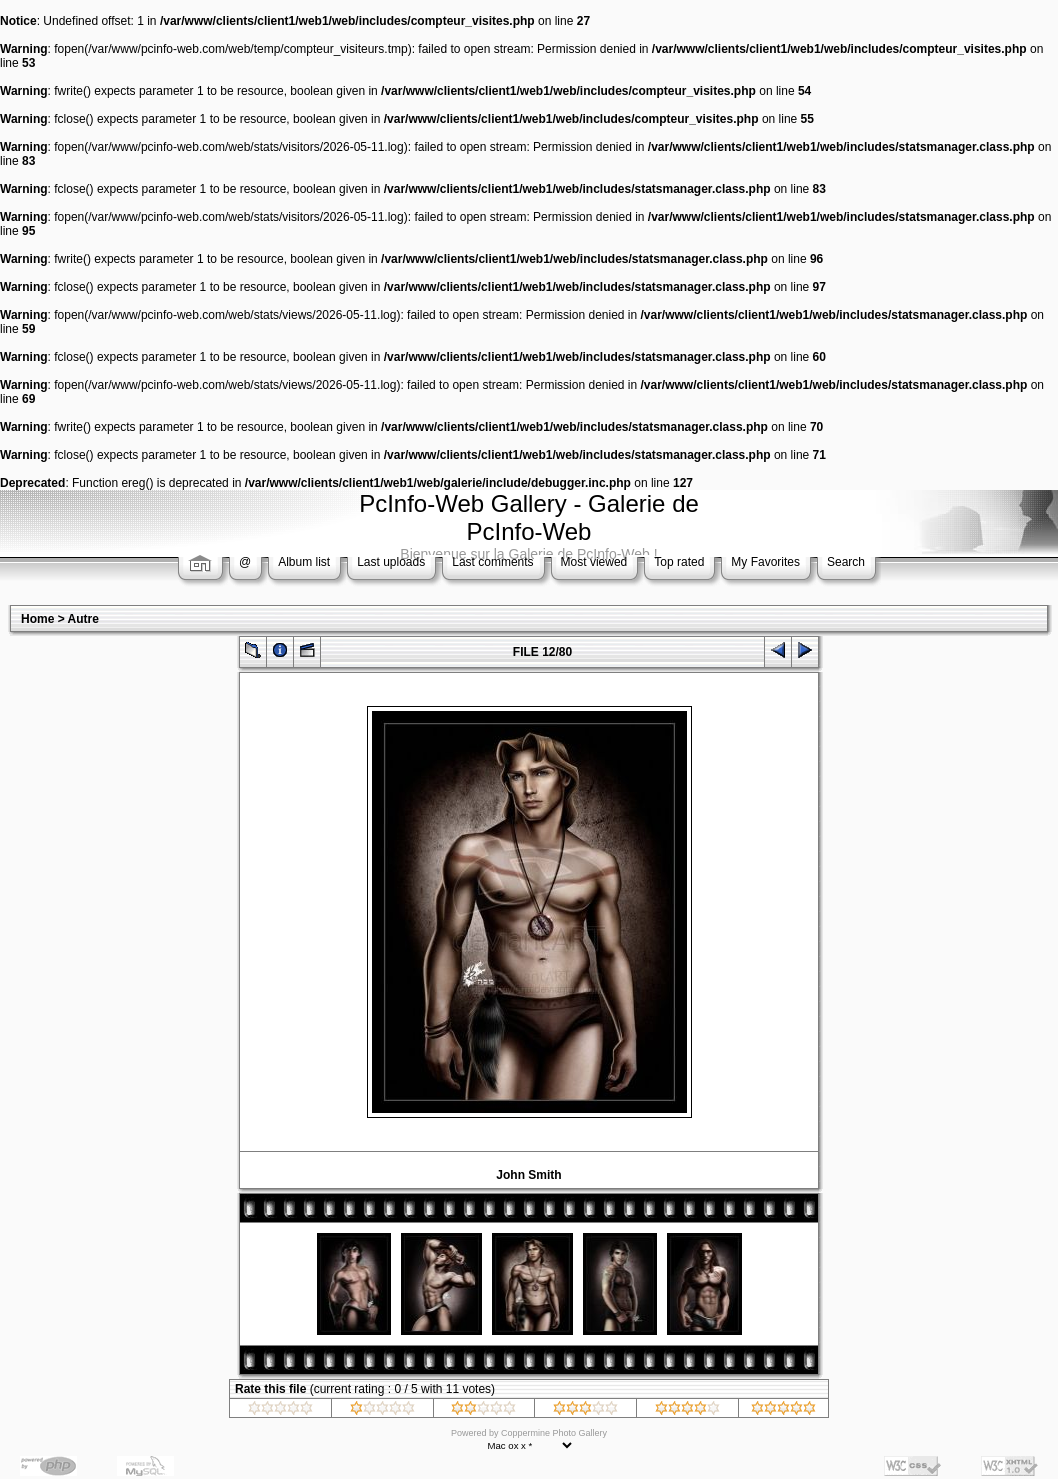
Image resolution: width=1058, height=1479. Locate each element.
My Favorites (765, 562)
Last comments (492, 562)
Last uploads (391, 562)
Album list (304, 562)
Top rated (679, 562)
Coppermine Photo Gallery (554, 1433)
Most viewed (594, 562)
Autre (83, 619)
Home (37, 619)
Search (846, 562)
